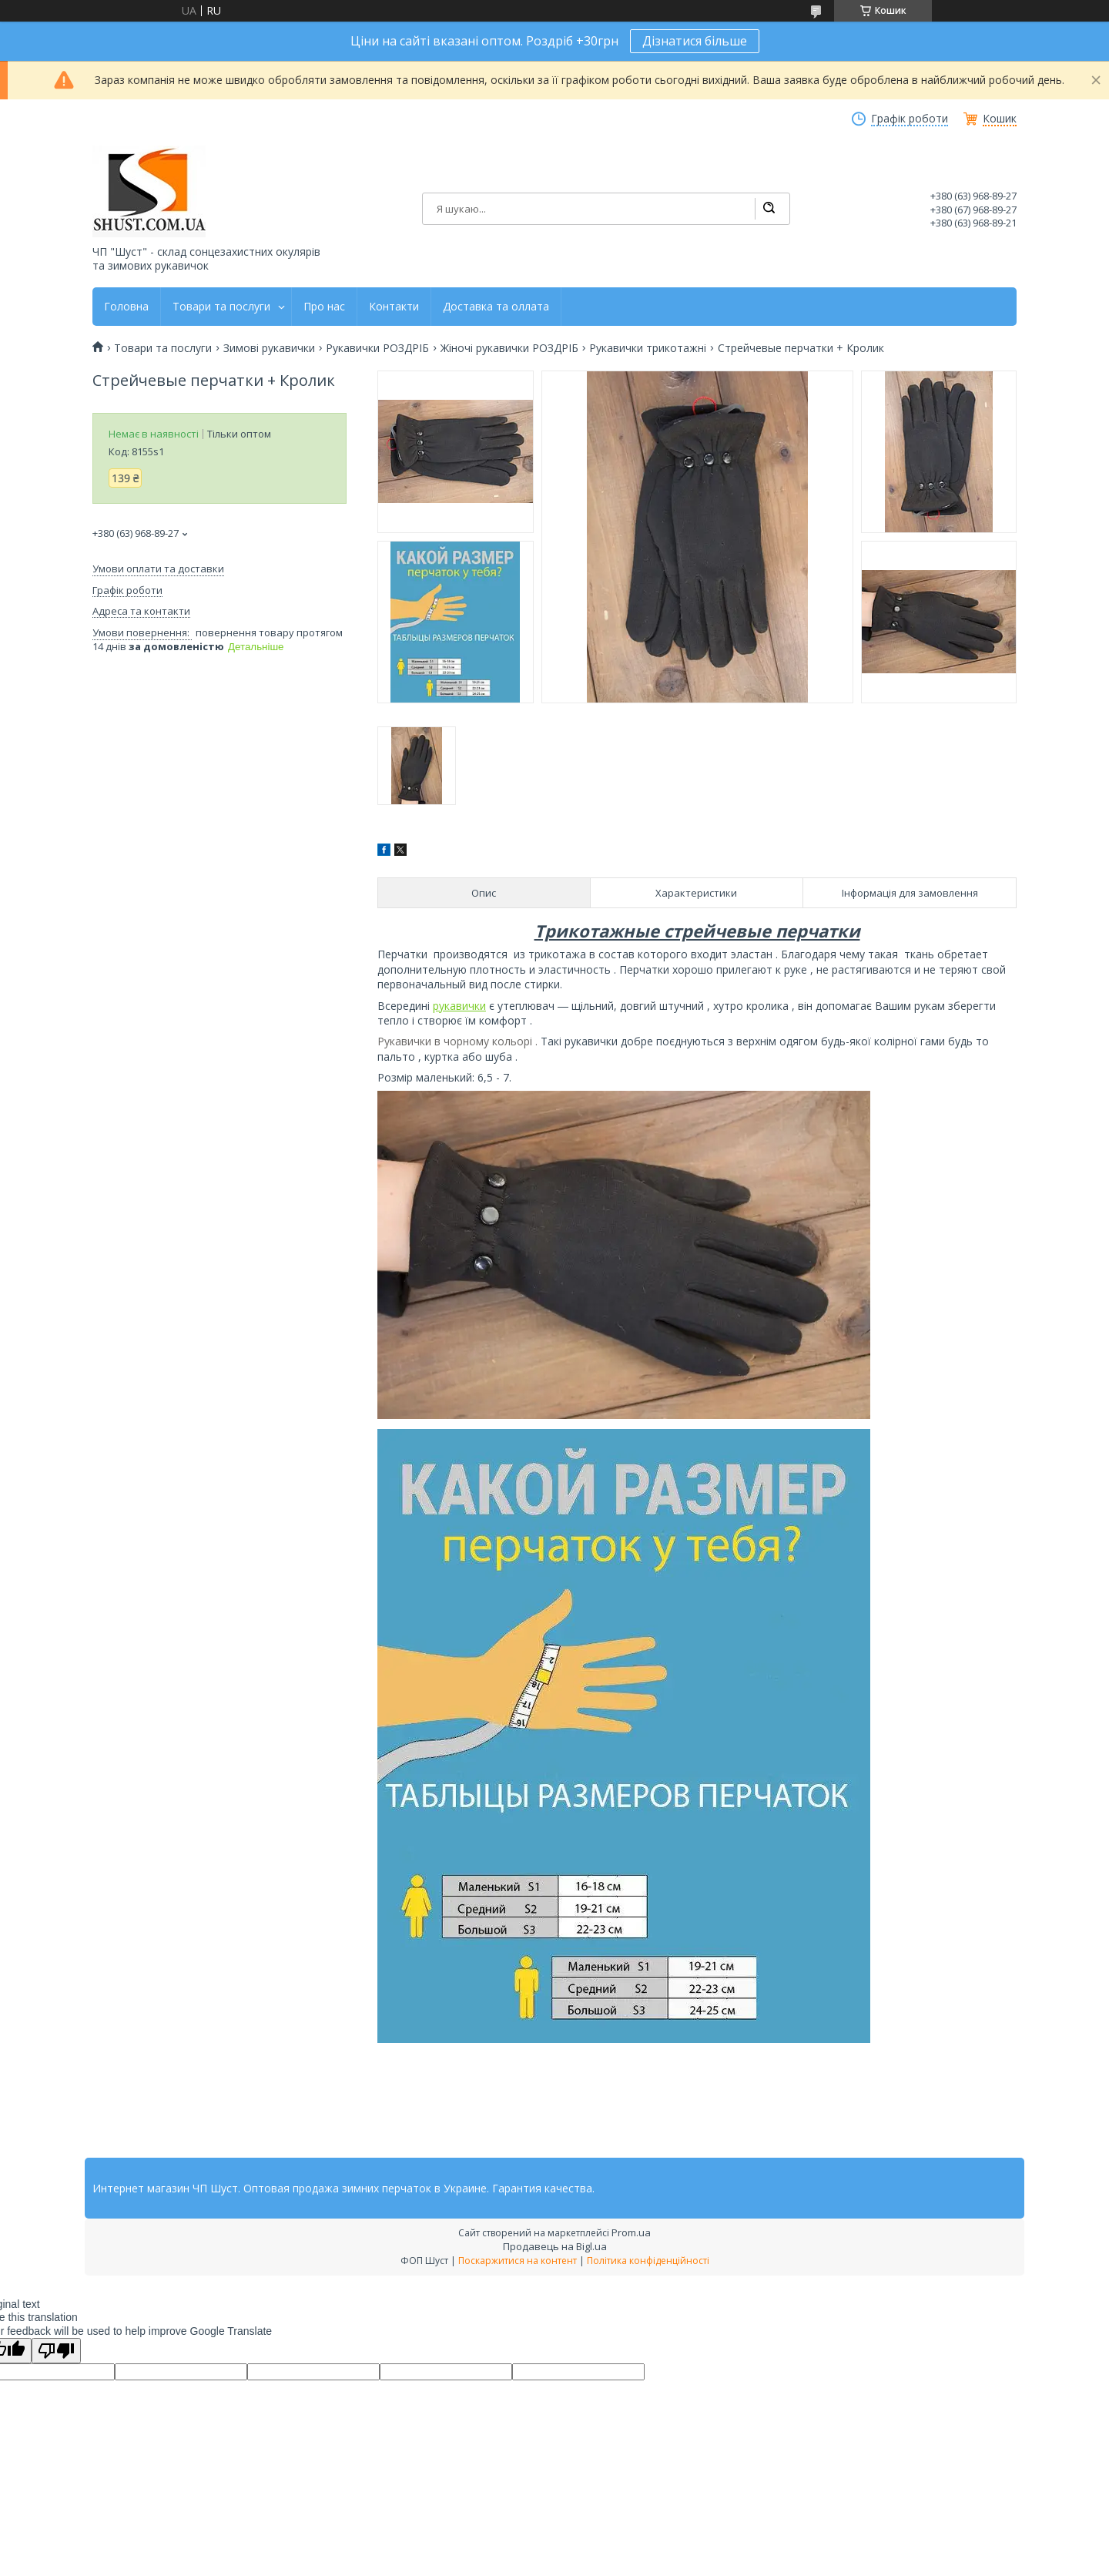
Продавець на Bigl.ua (555, 2246)
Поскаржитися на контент (517, 2260)
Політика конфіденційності (648, 2260)
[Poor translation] (56, 2350)
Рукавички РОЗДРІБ (377, 348)
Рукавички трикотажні (647, 348)
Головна (126, 307)
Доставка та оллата (496, 307)
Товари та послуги (221, 307)
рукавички (459, 1005)
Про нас (324, 307)
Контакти (394, 307)
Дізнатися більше (694, 40)
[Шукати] (768, 209)
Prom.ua (631, 2232)
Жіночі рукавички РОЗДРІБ (509, 348)
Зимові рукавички (269, 348)
